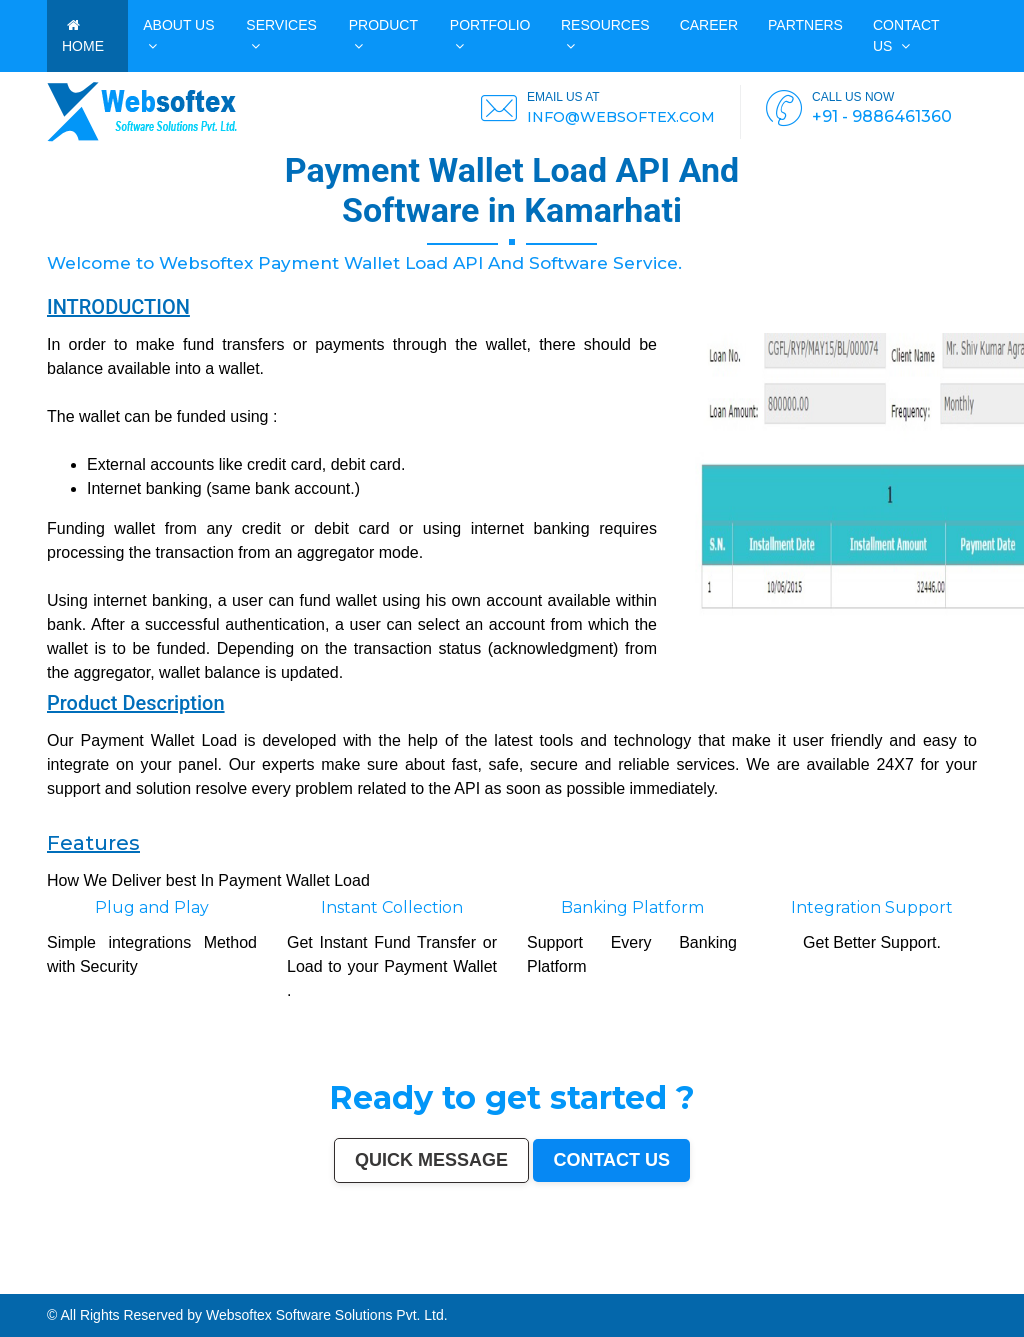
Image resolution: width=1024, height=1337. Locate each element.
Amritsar (410, 1281)
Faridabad (310, 1281)
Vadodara (294, 1281)
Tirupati (344, 1290)
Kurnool (248, 1290)
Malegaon (379, 1285)
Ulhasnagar (65, 1285)
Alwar (116, 1290)
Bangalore (40, 1281)
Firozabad (996, 1285)
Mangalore (550, 1285)
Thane (206, 1281)
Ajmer (168, 1285)
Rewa (799, 1290)
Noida (305, 1285)
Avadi (388, 1290)
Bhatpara (238, 1285)
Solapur (457, 1281)
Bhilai (925, 1281)
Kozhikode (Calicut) (528, 1285)
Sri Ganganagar (527, 1290)
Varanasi (425, 1281)
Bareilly (817, 1281)
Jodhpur (592, 1281)
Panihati (650, 1285)
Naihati (157, 1290)
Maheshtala (319, 1285)
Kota (806, 1281)
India (4, 1281)
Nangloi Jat (418, 1290)
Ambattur (682, 1285)
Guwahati (607, 1281)
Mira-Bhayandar (662, 1281)
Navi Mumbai (394, 1281)
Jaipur (147, 1281)
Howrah (580, 1281)
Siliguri (51, 1285)
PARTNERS (805, 25)
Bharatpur (491, 1290)
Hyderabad (82, 1281)
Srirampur (453, 1290)
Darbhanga (129, 1290)
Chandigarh (552, 1281)
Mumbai (15, 1281)
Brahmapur (666, 1285)
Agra (243, 1281)
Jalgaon (293, 1285)
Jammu (111, 1285)
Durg (297, 1290)
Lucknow (160, 1281)
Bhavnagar (22, 1285)
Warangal (38, 1285)
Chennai (67, 1281)
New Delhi (812, 1290)
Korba (333, 1285)
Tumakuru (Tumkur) (734, 1285)
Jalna (224, 1290)
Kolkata (54, 1281)
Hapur (307, 1290)
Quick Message (431, 1160)
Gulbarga (196, 1285)
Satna (215, 1290)
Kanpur (136, 1281)
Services (281, 35)
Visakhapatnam (531, 1281)
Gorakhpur (912, 1281)
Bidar (693, 1290)
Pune (114, 1281)
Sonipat (235, 1290)
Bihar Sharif (559, 1290)
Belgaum (423, 1285)
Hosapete (680, 1290)
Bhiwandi (794, 1281)
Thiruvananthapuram (838, 1281)
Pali (823, 1290)
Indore (195, 1281)
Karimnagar (437, 1290)
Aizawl (183, 1290)
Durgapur (181, 1285)
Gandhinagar (359, 1290)
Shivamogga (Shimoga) (816, 1285)
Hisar (936, 1285)
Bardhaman (103, 1290)
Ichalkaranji (263, 1290)
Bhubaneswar (724, 1281)
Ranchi (513, 1281)
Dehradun (97, 1285)
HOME (83, 36)
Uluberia (750, 1290)
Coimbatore (624, 1281)
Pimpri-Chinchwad (261, 1281)
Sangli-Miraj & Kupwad (134, 1285)
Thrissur (20, 1290)
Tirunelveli (395, 1285)
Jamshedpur (940, 1281)
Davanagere (449, 1285)
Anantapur (507, 1290)
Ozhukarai (330, 1290)
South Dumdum (275, 1285)
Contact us (906, 35)
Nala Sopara (1014, 1285)
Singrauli (908, 1285)
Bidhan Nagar (783, 1290)
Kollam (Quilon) (570, 1285)
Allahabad (471, 1281)
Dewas (195, 1290)
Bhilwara (777, 1285)
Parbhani (52, 1290)
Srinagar (500, 1281)
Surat (124, 1281)
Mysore (567, 1281)
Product (383, 35)
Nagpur (173, 1281)
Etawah (87, 1290)
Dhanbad (765, 1290)
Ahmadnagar (480, 1285)
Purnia (846, 1290)
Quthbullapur (709, 1285)
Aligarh (780, 1281)
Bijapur (467, 1290)
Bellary (883, 1285)
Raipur (898, 1281)
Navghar (833, 1290)
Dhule (695, 1285)
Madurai (768, 1281)
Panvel (713, 1290)
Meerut (351, 1281)
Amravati (957, 1281)
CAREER (709, 25)
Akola (435, 1285)
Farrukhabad (589, 1290)
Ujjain (357, 1285)
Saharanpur (255, 1285)
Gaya (366, 1285)
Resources (605, 35)
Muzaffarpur (857, 1285)
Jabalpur (487, 1281)
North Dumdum (623, 1290)
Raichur (605, 1290)
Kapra (544, 1290)
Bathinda (377, 1290)
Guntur (209, 1285)
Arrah (702, 1290)
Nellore (588, 1285)
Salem (756, 1281)
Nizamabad (36, 1290)
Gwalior (681, 1281)
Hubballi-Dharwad (701, 1281)
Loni (740, 1290)
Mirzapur (871, 1290)
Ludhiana (231, 1281)
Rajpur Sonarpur (989, 1281)
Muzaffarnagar (758, 1285)
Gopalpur (601, 1285)
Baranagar (402, 1290)
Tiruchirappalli (881, 1281)
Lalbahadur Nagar (631, 1285)
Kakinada (171, 1290)
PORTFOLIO (490, 35)
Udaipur (409, 1285)
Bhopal (217, 1281)
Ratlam (574, 1290)
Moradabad (862, 1281)
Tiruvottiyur (664, 1290)
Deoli (316, 1290)
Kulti (77, 1290)
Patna (185, 1281)
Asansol (345, 1285)
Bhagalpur (792, 1285)
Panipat (8, 1290)
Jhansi (495, 1285)
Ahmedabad (101, 1281)
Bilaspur (66, 1290)
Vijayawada (641, 1281)
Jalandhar (742, 1281)
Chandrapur (950, 1285)
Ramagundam (645, 1290)
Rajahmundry (283, 1290)
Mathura (840, 1285)
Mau (205, 1290)
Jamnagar (222, 1285)
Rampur (145, 1290)
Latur (613, 1285)
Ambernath (727, 1290)
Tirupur (464, 1285)
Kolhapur (82, 1285)
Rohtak (895, 1285)
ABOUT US (178, 35)
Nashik (280, 1281)
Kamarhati (923, 1285)
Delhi (26, 1281)
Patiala (871, 1285)
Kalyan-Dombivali (370, 1281)
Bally (984, 1285)
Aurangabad (441, 1281)
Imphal (857, 1290)
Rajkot (340, 1281)
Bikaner (1008, 1281)
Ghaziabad (326, 1281)
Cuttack (970, 1281)
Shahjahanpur (969, 1285)
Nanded (157, 1285)
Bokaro (508, 1285)
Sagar (478, 1290)
